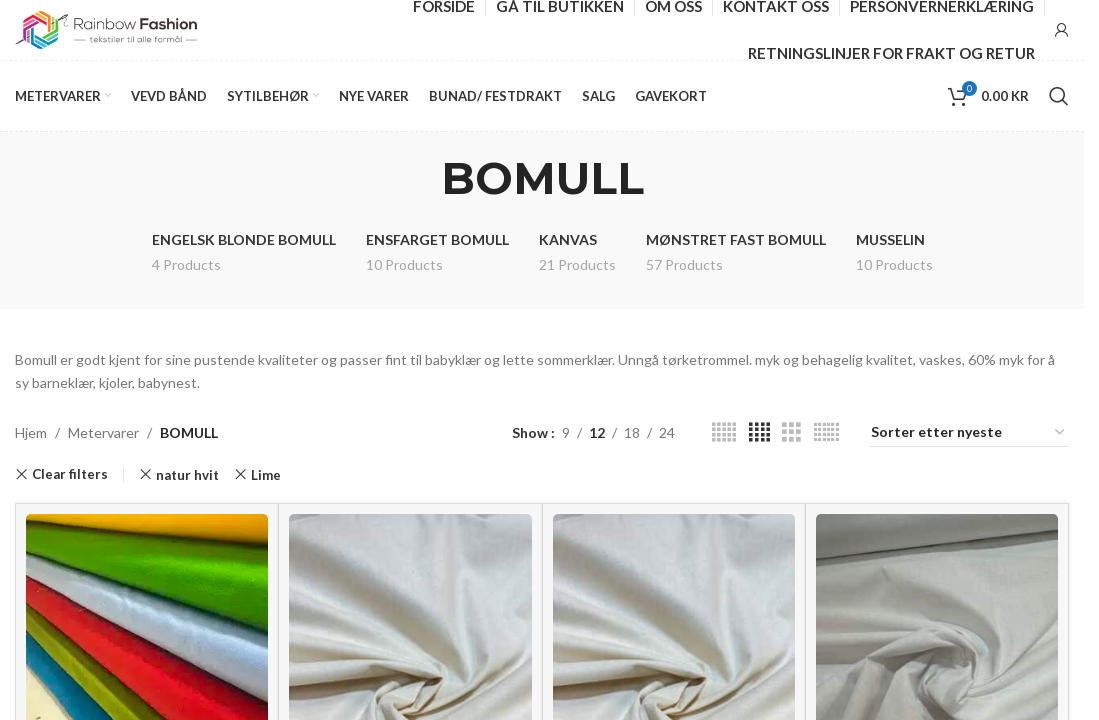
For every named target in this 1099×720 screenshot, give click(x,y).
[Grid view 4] (759, 432)
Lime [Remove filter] (266, 475)
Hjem (31, 432)
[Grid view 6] (826, 432)
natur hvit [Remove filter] (187, 475)
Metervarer (103, 432)
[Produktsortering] (969, 433)
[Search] (1059, 96)
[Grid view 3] (791, 432)
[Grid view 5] (724, 432)
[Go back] (416, 178)
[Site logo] (106, 28)
